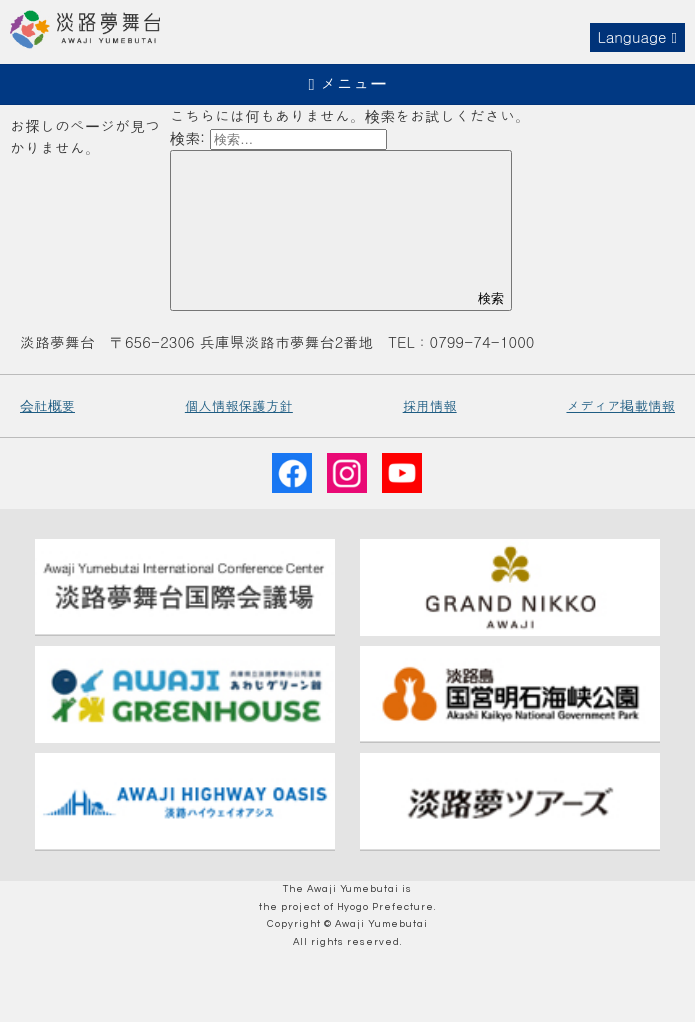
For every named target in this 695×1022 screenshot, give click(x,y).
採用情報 (430, 405)
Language (637, 36)
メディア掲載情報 (620, 405)
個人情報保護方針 (239, 405)
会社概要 (47, 405)
